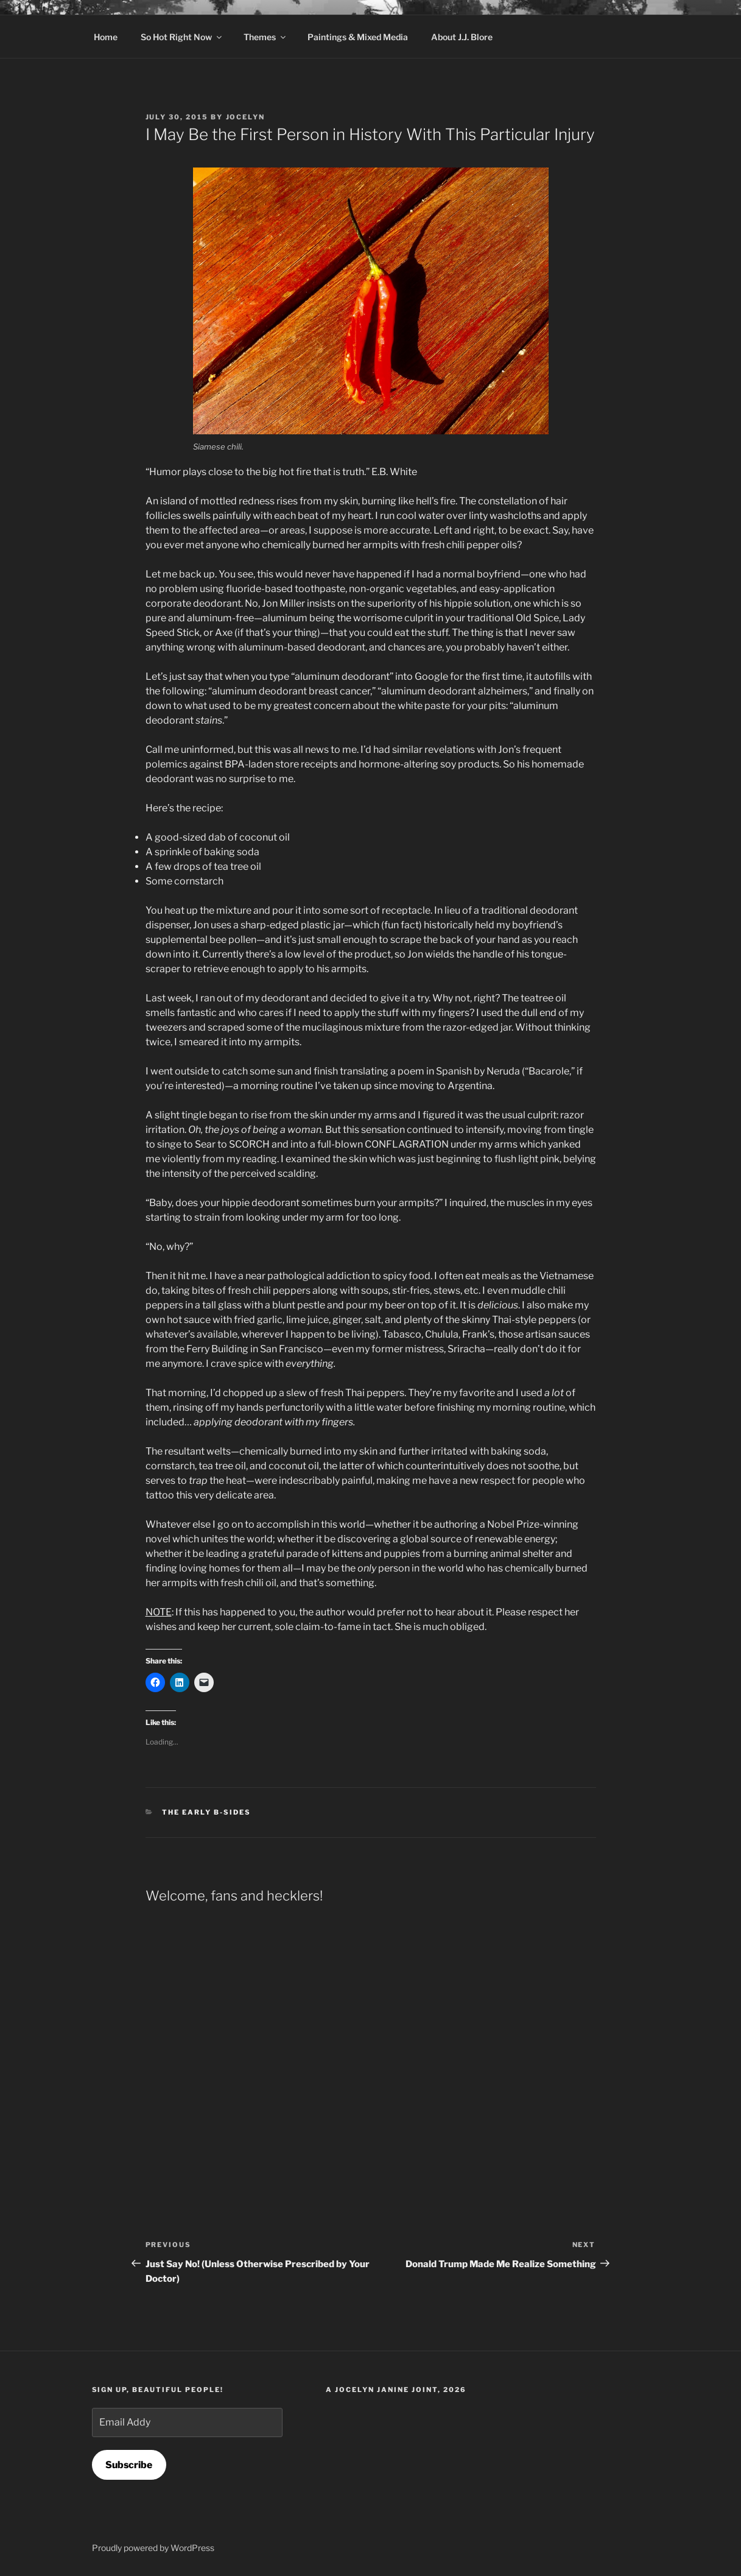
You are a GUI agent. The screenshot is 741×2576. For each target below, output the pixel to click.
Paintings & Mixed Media (357, 37)
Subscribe (128, 2465)
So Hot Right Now (182, 37)
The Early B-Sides (206, 1812)
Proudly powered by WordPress (153, 2547)
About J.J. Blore (462, 37)
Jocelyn (245, 117)
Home (106, 37)
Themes (265, 37)
